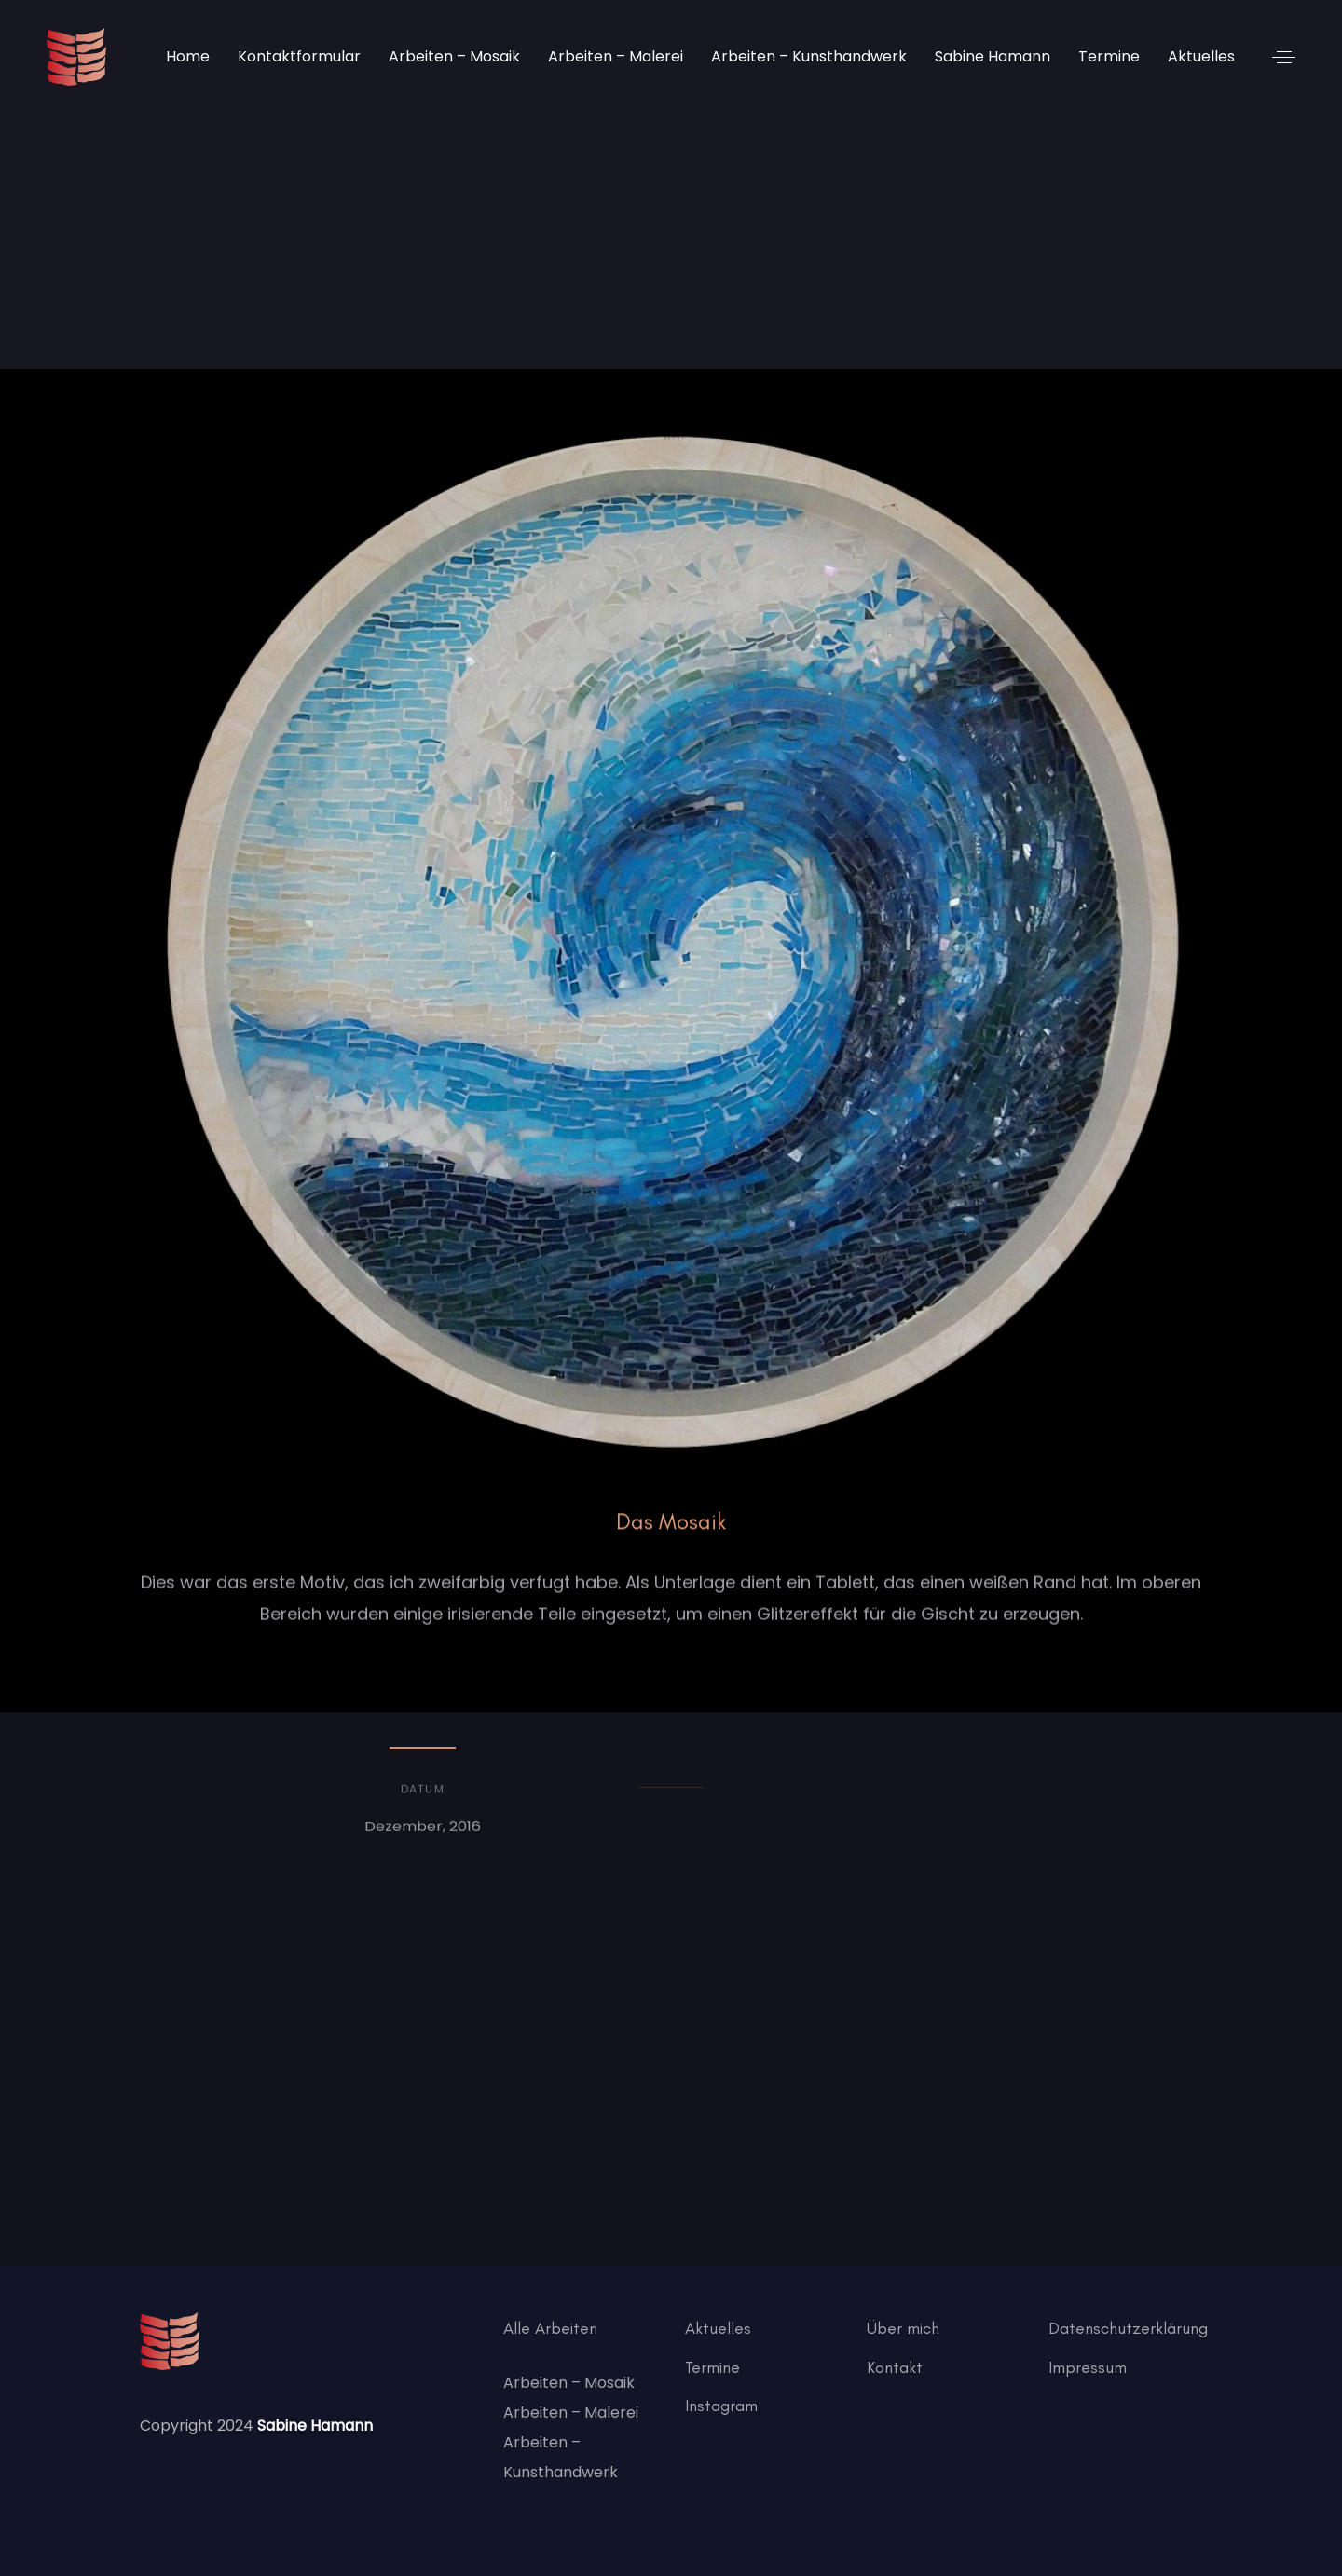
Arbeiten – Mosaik (569, 2382)
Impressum (1087, 2367)
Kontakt (895, 2367)
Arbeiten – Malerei (570, 2412)
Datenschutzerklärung (1128, 2328)
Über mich (903, 2328)
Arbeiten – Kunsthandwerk (560, 2457)
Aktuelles (718, 2328)
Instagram (721, 2405)
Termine (712, 2367)
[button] (1283, 57)
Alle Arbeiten (550, 2328)
